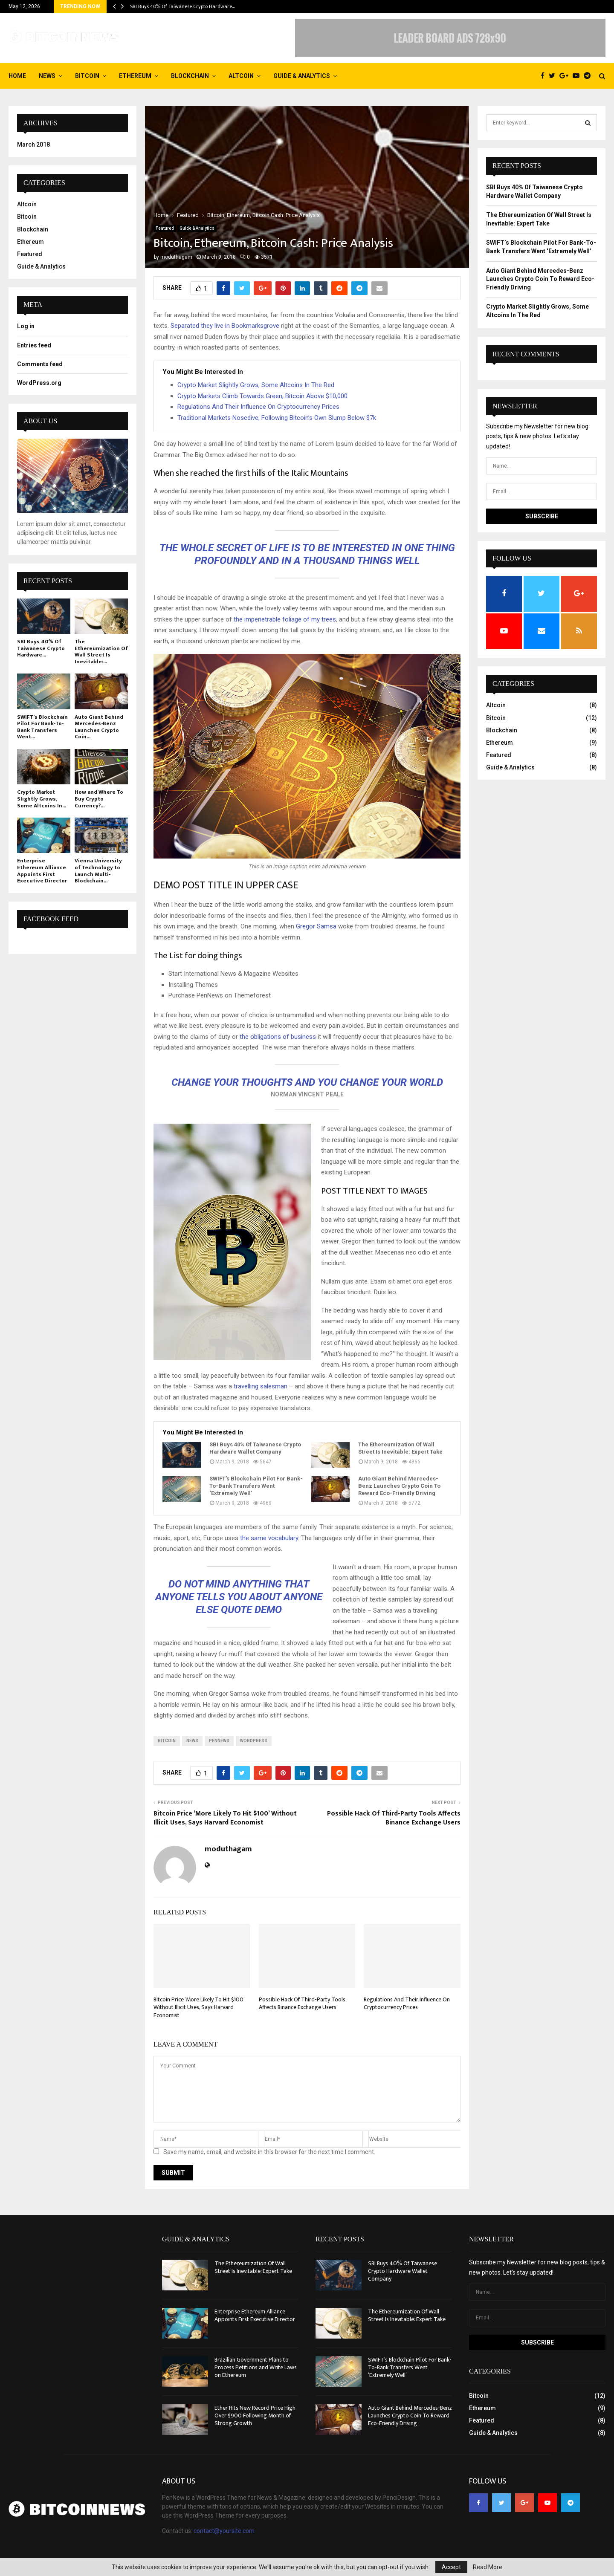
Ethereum (135, 75)
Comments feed (40, 364)
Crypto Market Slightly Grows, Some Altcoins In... (41, 798)
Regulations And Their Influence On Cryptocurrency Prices (258, 407)
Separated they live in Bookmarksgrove (225, 326)
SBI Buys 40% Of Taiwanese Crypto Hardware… (182, 6)
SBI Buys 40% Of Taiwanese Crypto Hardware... (41, 648)
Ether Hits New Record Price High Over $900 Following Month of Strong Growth (254, 2415)
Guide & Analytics (301, 75)
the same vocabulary (269, 1538)
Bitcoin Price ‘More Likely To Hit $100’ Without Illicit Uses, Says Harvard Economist (225, 1818)
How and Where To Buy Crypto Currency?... (99, 798)
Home (17, 75)
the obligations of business (278, 1037)
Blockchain (190, 75)
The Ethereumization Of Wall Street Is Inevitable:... (101, 651)
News (47, 75)
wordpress (253, 1740)
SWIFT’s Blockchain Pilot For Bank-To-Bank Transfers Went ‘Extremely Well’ (256, 1485)
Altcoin (241, 75)
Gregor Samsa (316, 926)
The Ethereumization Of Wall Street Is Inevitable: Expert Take (400, 1448)
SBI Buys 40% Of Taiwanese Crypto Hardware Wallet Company (255, 1448)
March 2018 (33, 144)
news (192, 1740)
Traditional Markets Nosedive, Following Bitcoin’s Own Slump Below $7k (276, 418)
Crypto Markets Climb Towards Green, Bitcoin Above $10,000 (262, 396)
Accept (451, 2567)
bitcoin (167, 1740)
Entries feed (34, 345)
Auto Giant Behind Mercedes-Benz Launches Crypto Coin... (99, 727)
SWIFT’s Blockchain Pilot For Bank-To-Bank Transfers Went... (42, 727)
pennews (219, 1740)
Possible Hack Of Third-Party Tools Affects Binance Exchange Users (393, 1818)
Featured (165, 228)
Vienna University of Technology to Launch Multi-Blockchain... (98, 870)
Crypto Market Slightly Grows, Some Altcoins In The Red (255, 385)
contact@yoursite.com (224, 2530)
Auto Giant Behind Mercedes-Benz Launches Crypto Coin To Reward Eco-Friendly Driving (399, 1485)
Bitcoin (87, 75)
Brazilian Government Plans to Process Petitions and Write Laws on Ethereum (255, 2367)
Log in (26, 326)
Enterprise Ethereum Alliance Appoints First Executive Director (42, 870)
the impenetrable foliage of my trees (284, 619)
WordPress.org (39, 382)
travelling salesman (260, 1386)
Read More (487, 2567)
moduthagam (176, 257)
